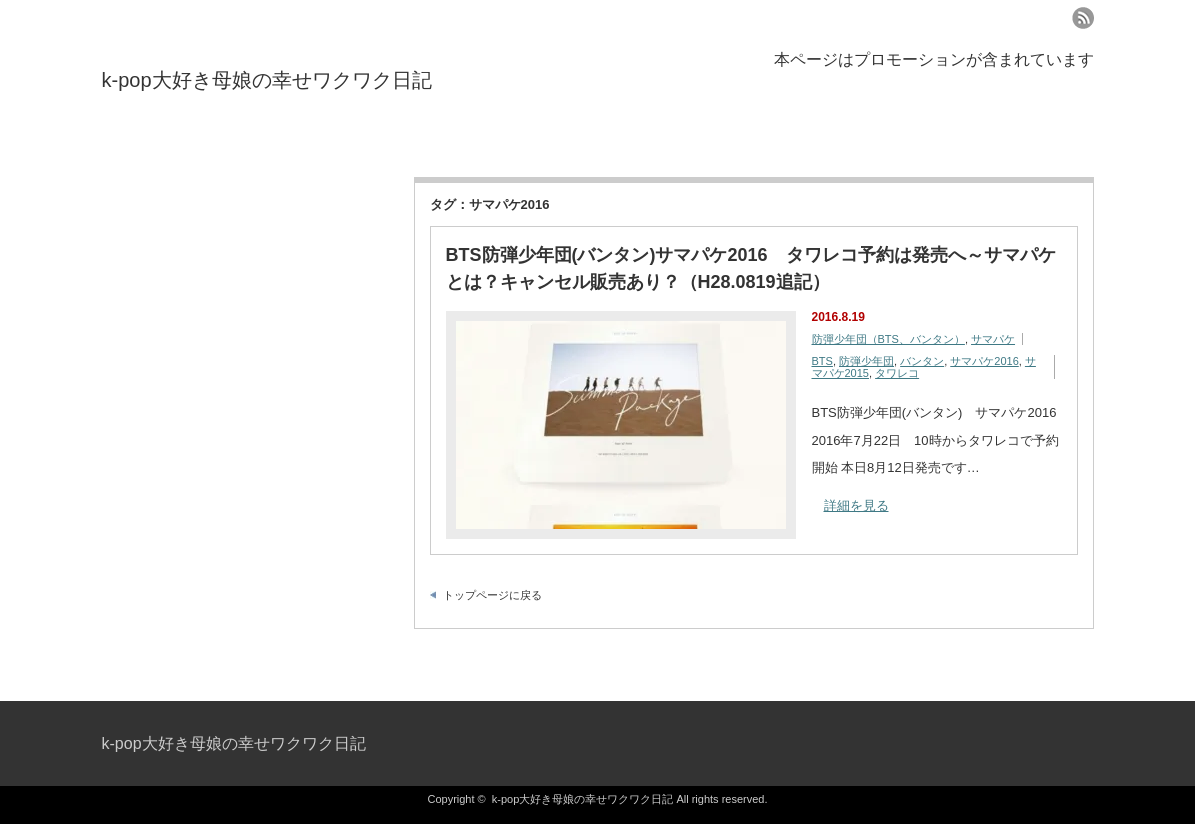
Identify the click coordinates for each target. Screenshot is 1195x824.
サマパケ (993, 339)
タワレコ (897, 373)
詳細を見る (856, 505)
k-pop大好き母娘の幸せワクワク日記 (267, 80)
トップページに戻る (492, 595)
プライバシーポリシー (167, 142)
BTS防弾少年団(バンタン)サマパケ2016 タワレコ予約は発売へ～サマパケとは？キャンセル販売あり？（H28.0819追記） (751, 268)
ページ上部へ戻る (1177, 658)
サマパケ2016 (984, 361)
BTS (822, 361)
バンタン (922, 361)
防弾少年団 (866, 361)
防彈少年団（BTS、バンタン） (888, 339)
